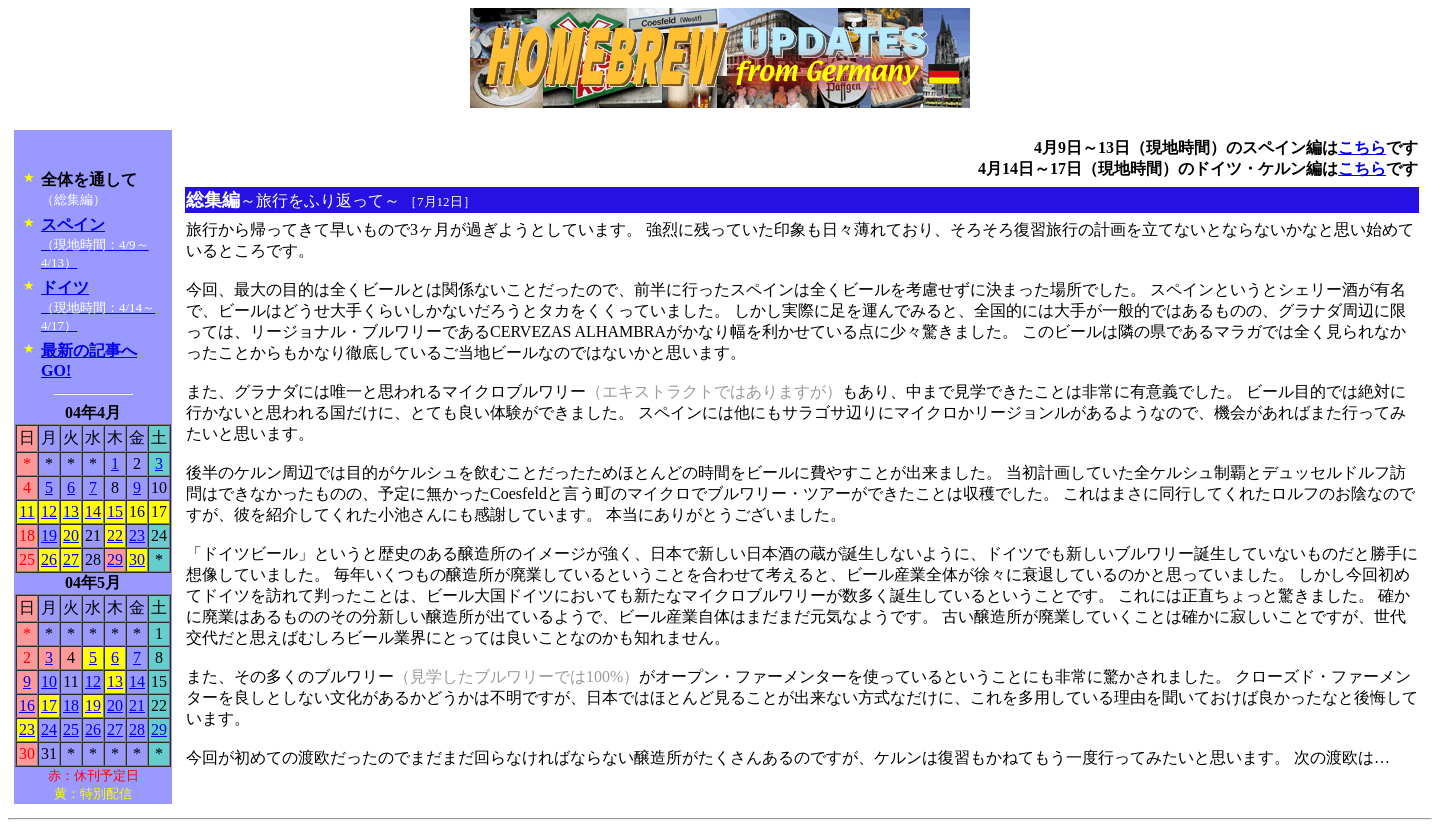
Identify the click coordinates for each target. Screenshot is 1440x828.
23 (137, 535)
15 (115, 511)
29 (115, 559)
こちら (1362, 147)
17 (49, 705)
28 (137, 729)
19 (49, 535)
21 (137, 705)
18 (71, 705)
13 (71, 511)
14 (93, 511)
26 (49, 559)
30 (137, 559)
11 (26, 511)
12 (49, 511)
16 (27, 705)
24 (49, 729)
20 (71, 535)
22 (115, 535)
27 (71, 559)
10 (49, 681)
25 (71, 729)
